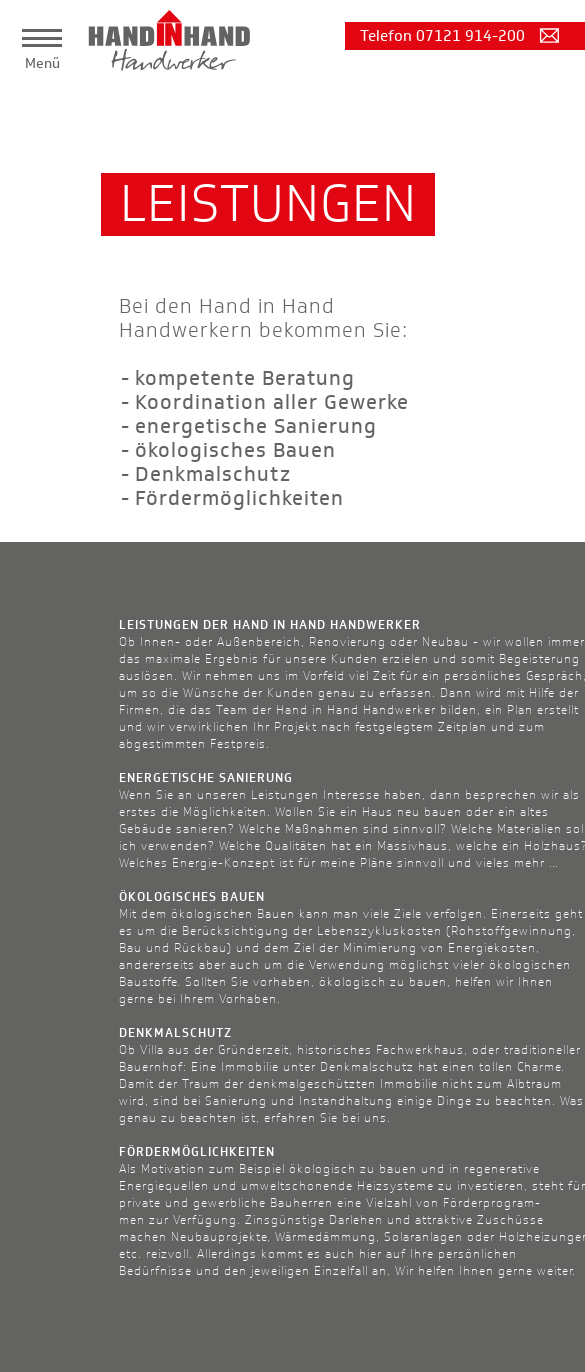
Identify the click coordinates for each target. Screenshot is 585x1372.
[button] (42, 38)
